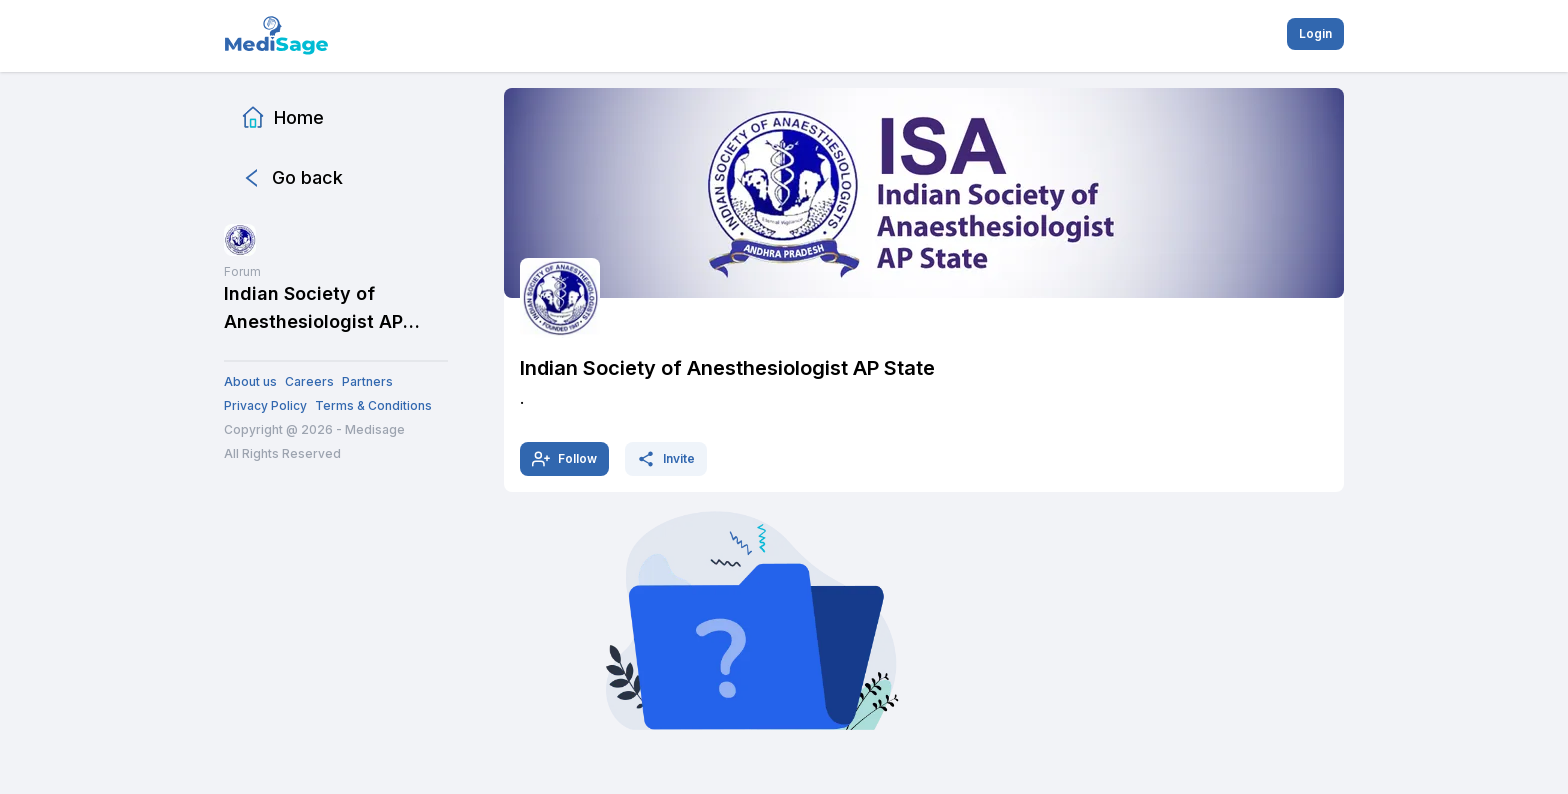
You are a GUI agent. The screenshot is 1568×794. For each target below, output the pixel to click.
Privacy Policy (265, 405)
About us (250, 381)
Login (1315, 33)
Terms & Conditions (373, 405)
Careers (309, 381)
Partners (367, 381)
